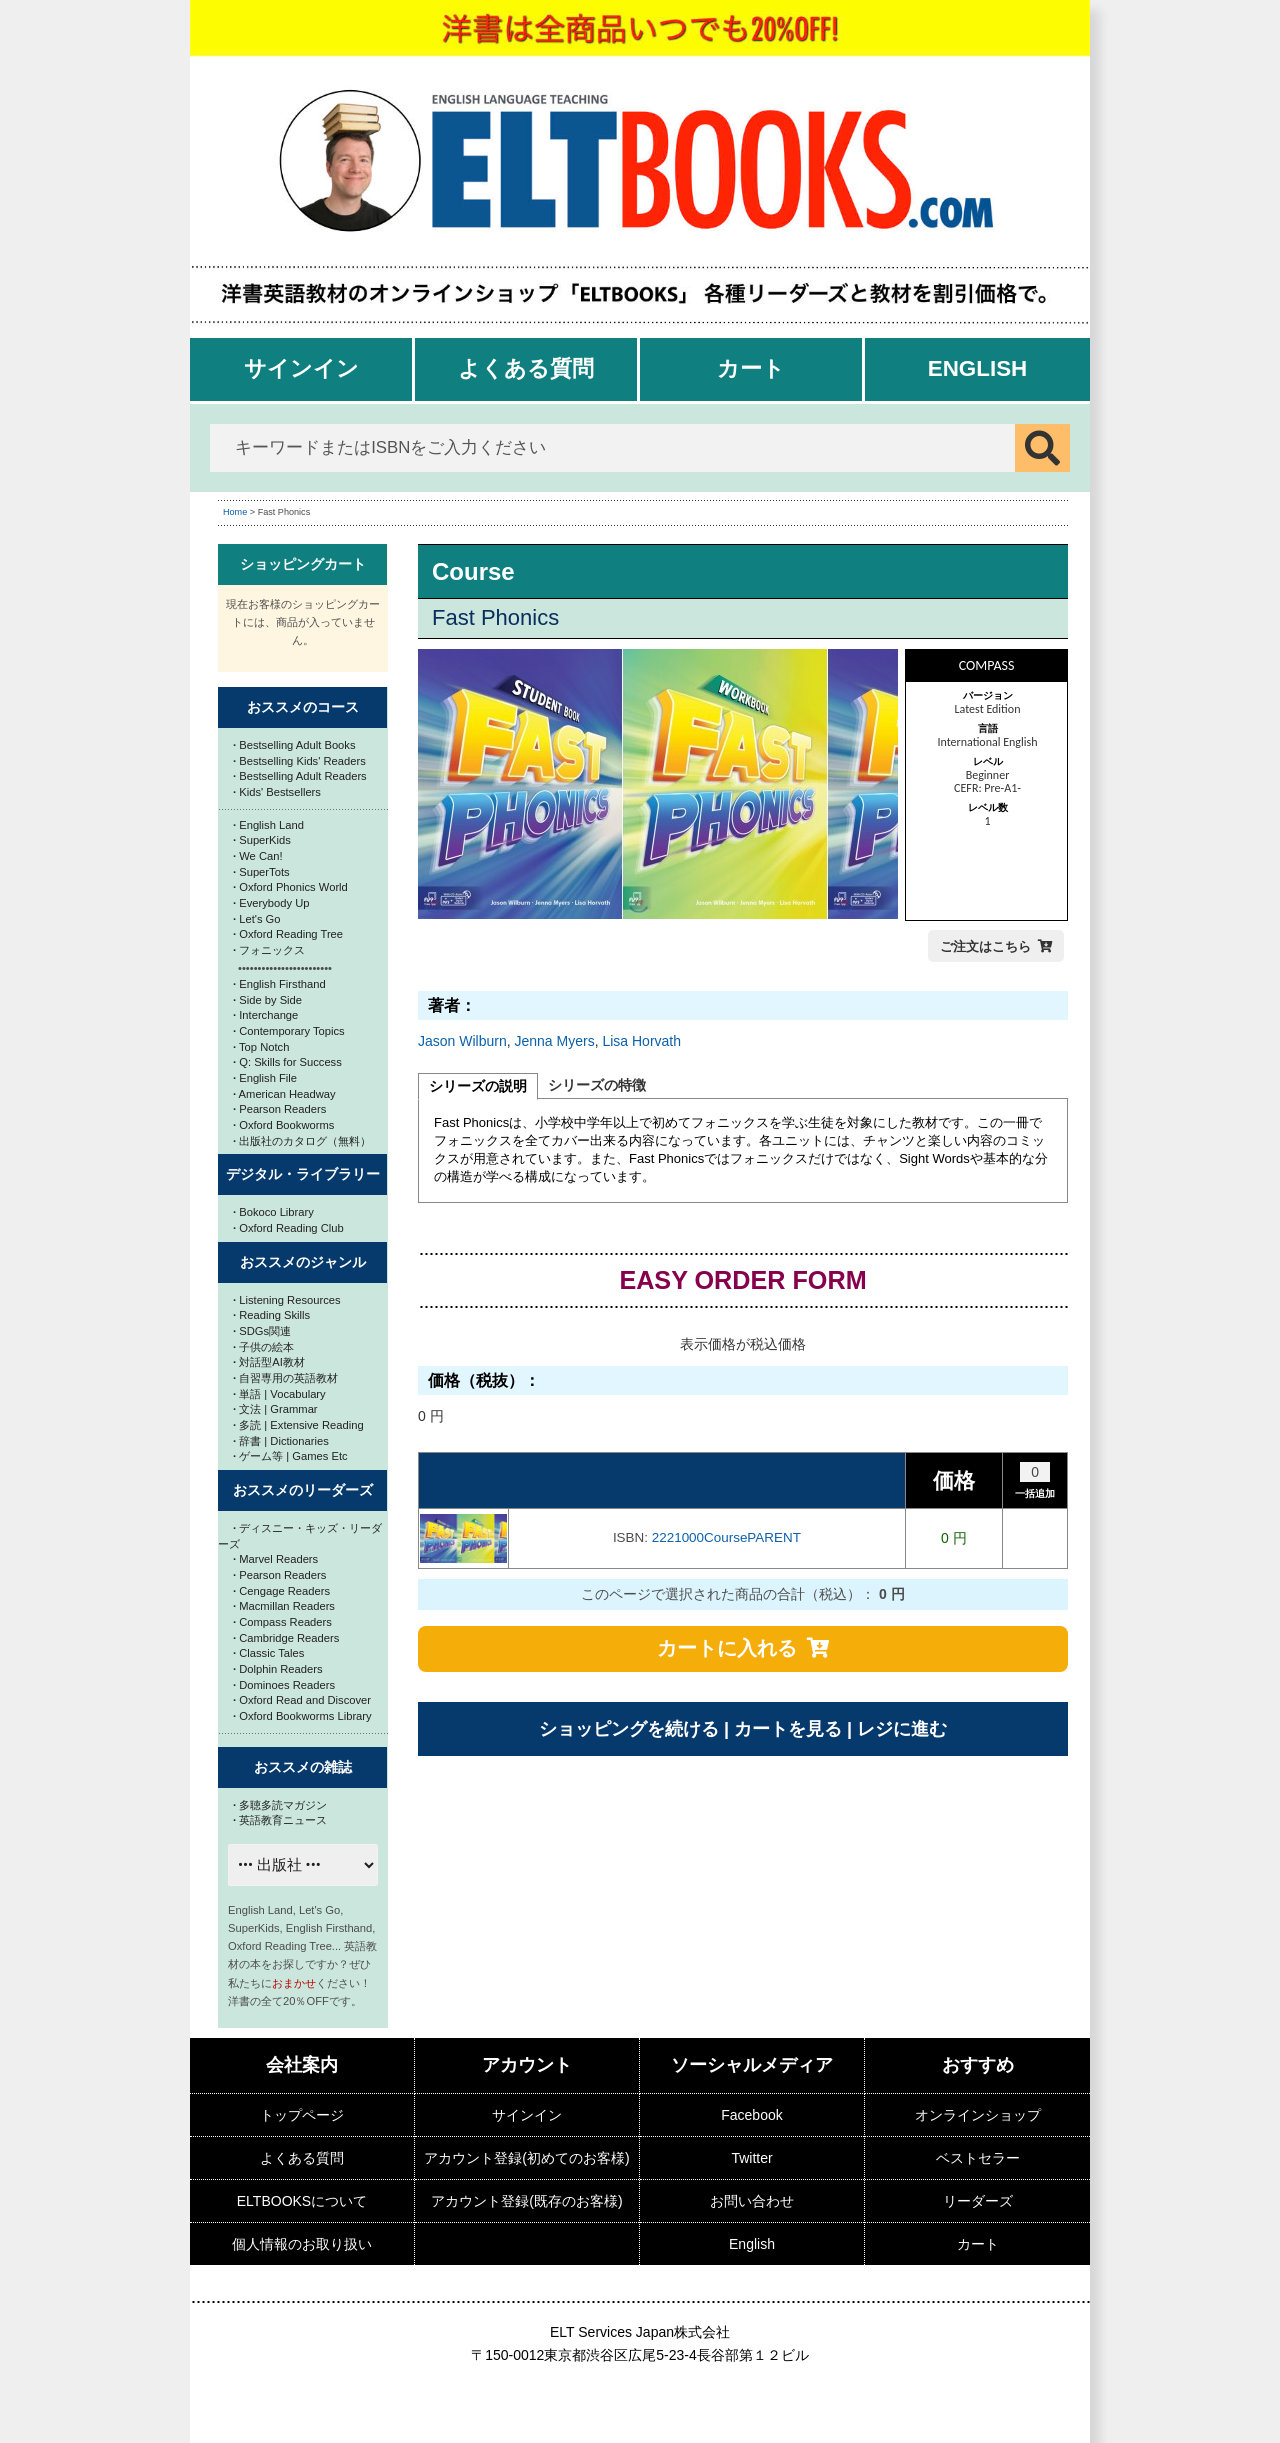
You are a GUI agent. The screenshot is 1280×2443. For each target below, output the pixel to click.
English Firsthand (279, 984)
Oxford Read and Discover (302, 1700)
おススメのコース (303, 707)
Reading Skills (271, 1315)
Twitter (751, 2158)
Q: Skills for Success (287, 1062)
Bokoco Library (273, 1212)
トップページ (302, 2115)
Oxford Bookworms (283, 1125)
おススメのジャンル (303, 1262)
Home (235, 512)
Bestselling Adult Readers (300, 776)
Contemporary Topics (289, 1031)
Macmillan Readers (284, 1606)
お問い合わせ (752, 2201)
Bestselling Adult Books (294, 745)
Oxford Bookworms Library (302, 1716)
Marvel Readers (275, 1559)
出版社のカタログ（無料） (302, 1141)
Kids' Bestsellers (277, 792)
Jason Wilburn (462, 1041)
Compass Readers (282, 1622)
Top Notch (261, 1047)
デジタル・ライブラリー (303, 1174)
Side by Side (267, 1000)
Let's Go (257, 919)
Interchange (265, 1015)
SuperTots (261, 872)
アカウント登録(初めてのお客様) (526, 2158)
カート (751, 368)
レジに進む (902, 1729)
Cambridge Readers (286, 1638)
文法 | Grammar (275, 1409)
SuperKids (262, 840)
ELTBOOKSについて (302, 2201)
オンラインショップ (978, 2115)
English (978, 368)
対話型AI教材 (269, 1362)
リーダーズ (978, 2201)
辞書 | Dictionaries (281, 1441)
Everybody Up (271, 903)
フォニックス (269, 950)
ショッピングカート (303, 564)
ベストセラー (978, 2158)
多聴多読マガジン (280, 1805)
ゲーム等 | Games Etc (290, 1456)
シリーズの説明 (478, 1086)
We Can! (258, 856)
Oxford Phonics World (290, 887)
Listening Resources (287, 1300)
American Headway (284, 1094)
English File (265, 1078)
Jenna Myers (554, 1041)
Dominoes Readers (284, 1685)
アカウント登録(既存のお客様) (526, 2201)
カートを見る (788, 1729)
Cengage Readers (281, 1591)
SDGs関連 (262, 1331)
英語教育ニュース (280, 1820)
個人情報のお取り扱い (302, 2244)
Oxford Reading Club (288, 1228)
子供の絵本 (263, 1347)
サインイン (301, 368)
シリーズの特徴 (597, 1085)
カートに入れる (727, 1648)
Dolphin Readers (278, 1669)
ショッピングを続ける (629, 1729)
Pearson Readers (279, 1109)
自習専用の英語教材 (285, 1378)
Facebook (751, 2115)
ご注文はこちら (985, 946)
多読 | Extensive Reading (298, 1425)
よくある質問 (526, 368)
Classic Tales (268, 1653)
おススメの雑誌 (303, 1767)
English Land (268, 825)
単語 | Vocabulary (279, 1394)
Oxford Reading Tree (288, 934)
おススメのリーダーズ (303, 1490)
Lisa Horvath (641, 1041)
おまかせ (294, 1983)
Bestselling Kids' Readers (299, 761)
